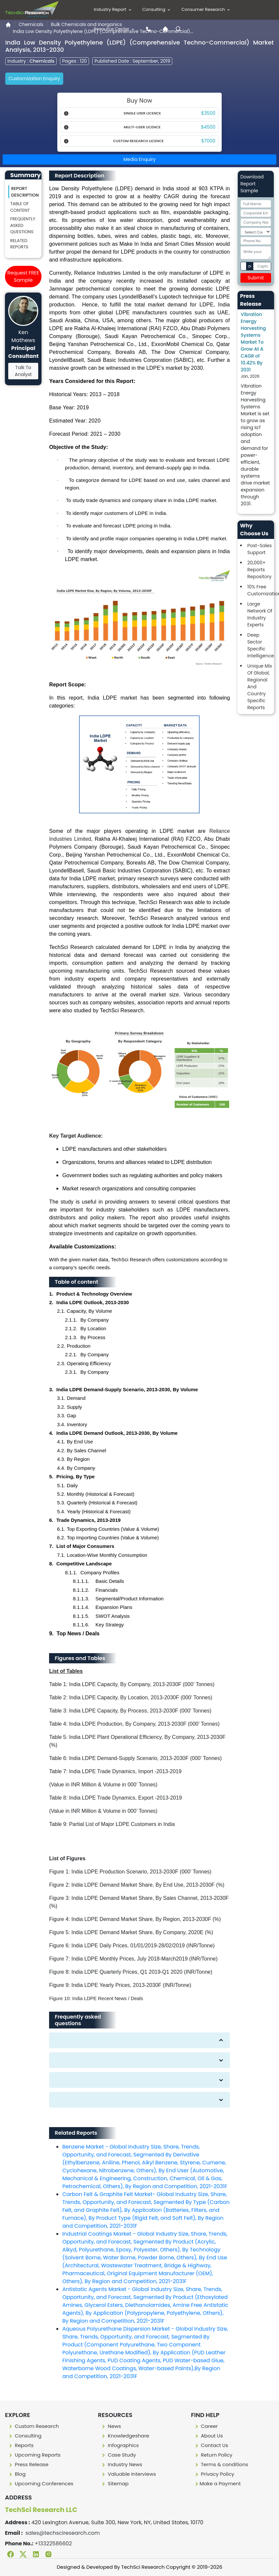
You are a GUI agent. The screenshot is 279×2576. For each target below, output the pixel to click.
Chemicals (31, 24)
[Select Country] (255, 232)
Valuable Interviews (128, 2473)
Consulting (157, 9)
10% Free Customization (260, 590)
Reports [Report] (21, 2445)
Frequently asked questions (22, 225)
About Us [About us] (208, 2435)
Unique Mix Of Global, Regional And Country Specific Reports (259, 687)
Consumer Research (206, 9)
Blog (17, 2473)
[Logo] (32, 9)
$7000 (208, 141)
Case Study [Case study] (118, 2454)
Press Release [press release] (28, 2464)
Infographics (119, 2445)
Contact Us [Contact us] (211, 2445)
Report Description (24, 191)
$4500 (208, 127)
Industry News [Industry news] (121, 2464)
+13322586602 (53, 2543)
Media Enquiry (140, 159)
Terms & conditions (221, 2464)
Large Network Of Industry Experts (259, 614)
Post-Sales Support (259, 549)
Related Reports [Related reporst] (19, 243)
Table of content (20, 207)
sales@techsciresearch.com (62, 2533)
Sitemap (114, 2483)
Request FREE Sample (23, 276)
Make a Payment (217, 2483)
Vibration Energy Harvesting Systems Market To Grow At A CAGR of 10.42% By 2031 (253, 342)
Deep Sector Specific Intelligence (260, 645)
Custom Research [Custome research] (33, 2426)
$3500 (208, 113)
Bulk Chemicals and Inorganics (86, 24)
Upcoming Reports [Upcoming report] (34, 2454)
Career (206, 2426)
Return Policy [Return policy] (213, 2454)
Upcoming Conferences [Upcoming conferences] (40, 2483)
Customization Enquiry (34, 78)
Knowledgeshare (124, 2435)
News (110, 2426)
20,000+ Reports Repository (259, 569)
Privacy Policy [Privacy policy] (214, 2473)
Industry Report (113, 9)
